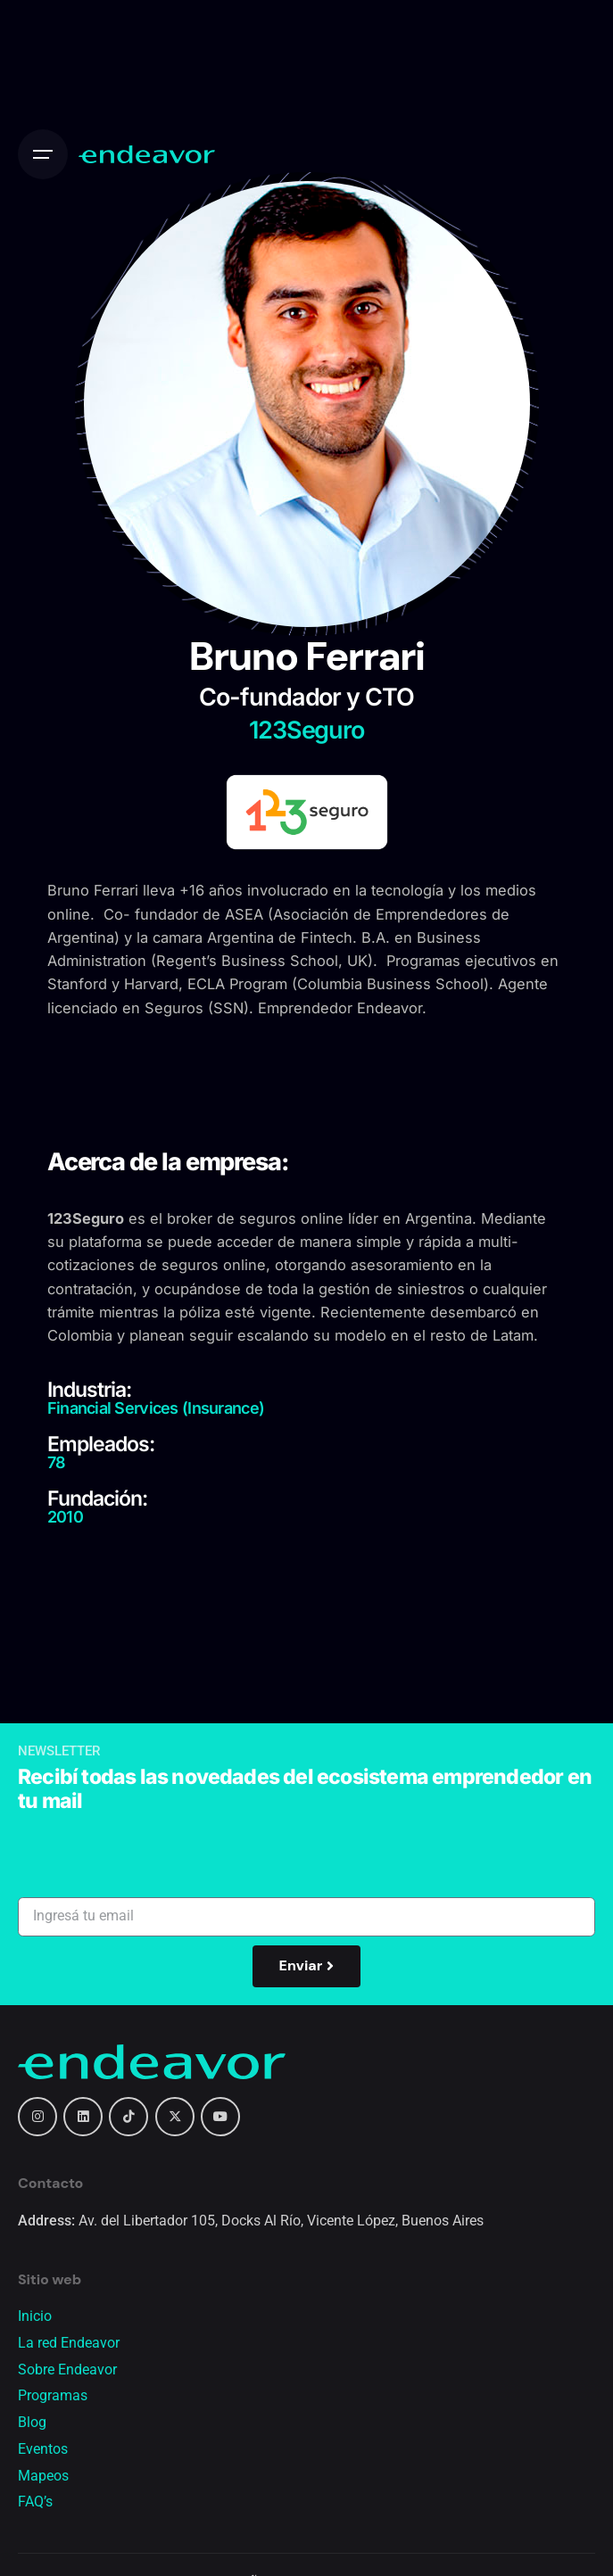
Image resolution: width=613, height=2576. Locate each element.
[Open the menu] (43, 154)
